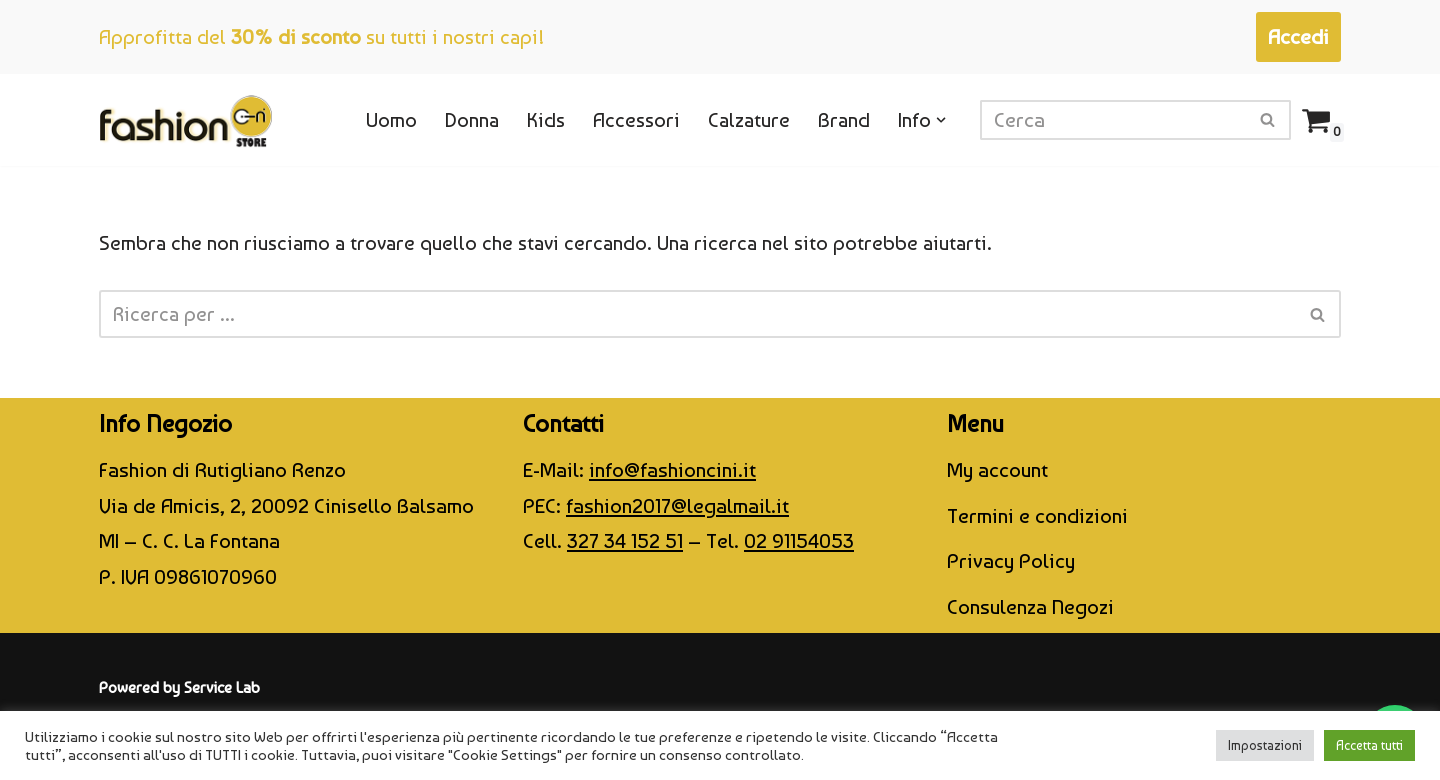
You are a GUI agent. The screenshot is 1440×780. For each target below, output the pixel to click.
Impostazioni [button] (1265, 745)
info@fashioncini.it (672, 471)
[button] (941, 120)
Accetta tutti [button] (1369, 745)
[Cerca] (1113, 120)
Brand (843, 119)
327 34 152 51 (625, 543)
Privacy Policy (1011, 563)
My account (997, 471)
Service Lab (222, 689)
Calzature (747, 119)
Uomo (384, 119)
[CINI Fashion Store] (185, 120)
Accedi (1298, 36)
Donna (465, 119)
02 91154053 (799, 543)
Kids (540, 119)
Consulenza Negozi (1030, 608)
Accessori (632, 119)
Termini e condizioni (1037, 517)
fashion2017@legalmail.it (677, 507)
